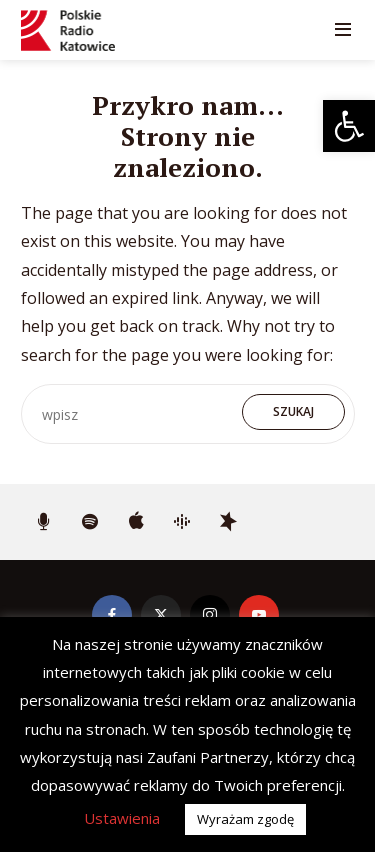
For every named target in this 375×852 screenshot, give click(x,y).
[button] (349, 126)
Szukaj (293, 411)
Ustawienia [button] (122, 818)
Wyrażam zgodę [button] (245, 819)
